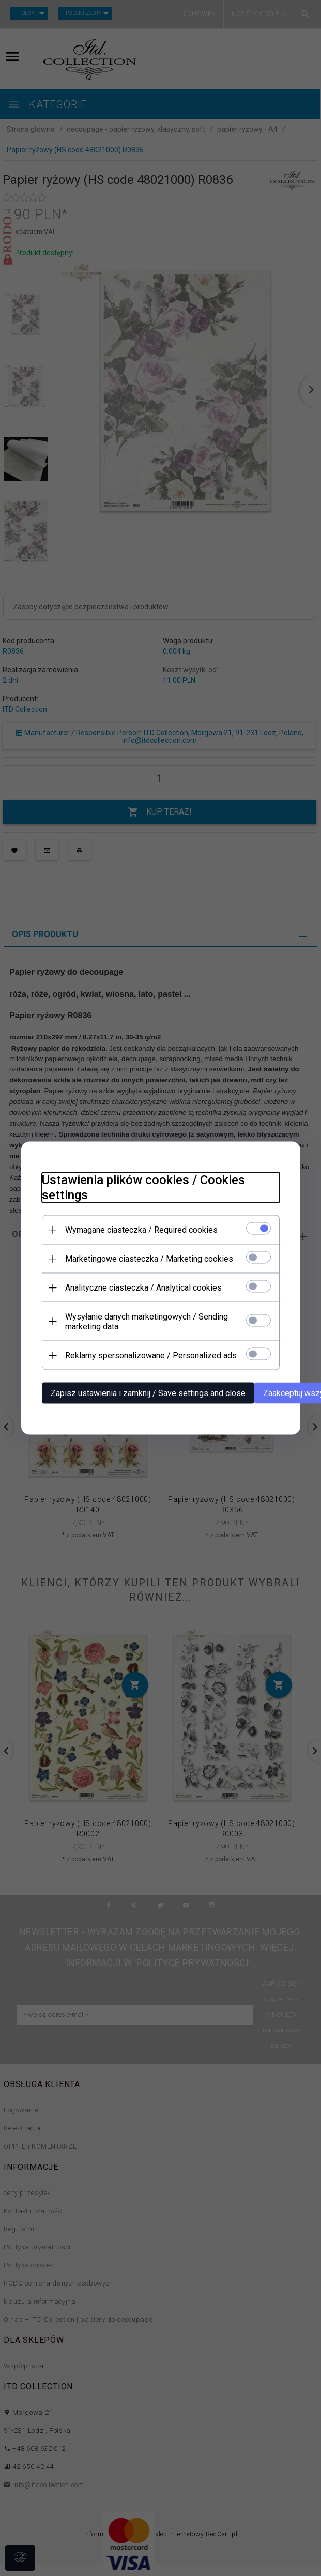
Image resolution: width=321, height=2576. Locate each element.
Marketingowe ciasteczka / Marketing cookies (149, 1259)
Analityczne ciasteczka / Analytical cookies (143, 1288)
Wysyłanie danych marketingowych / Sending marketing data (146, 1321)
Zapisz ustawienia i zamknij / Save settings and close (148, 1393)
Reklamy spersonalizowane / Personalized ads (151, 1355)
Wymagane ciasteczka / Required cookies (141, 1230)
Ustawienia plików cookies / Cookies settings (143, 1187)
